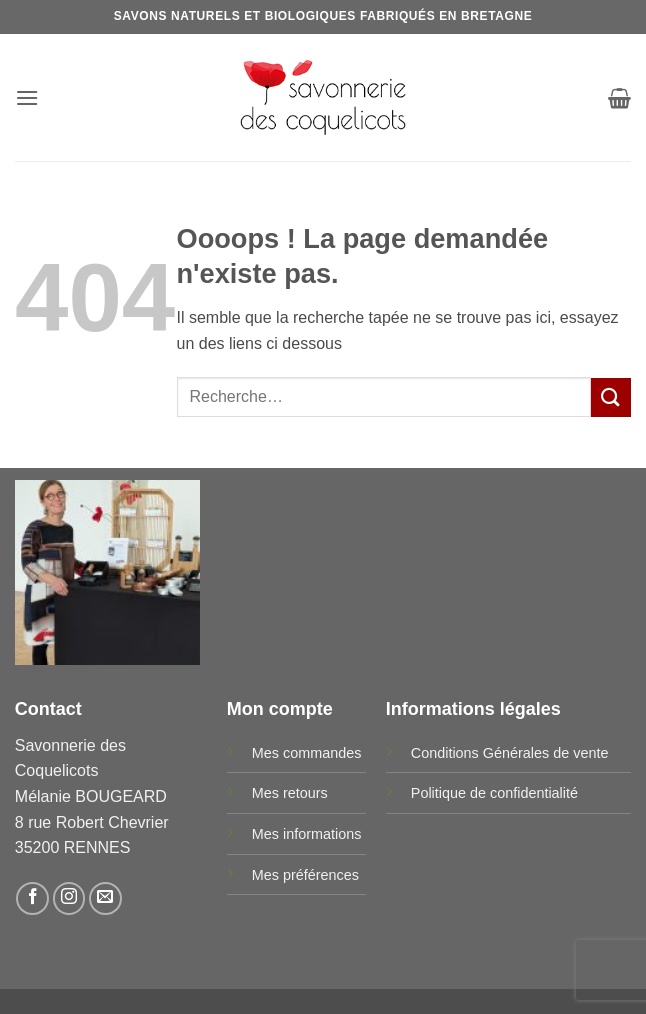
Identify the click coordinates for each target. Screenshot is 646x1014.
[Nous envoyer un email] (105, 898)
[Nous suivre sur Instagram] (69, 898)
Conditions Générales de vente (510, 753)
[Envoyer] (611, 397)
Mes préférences (305, 875)
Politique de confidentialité (494, 793)
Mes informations (307, 834)
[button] (27, 97)
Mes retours (290, 793)
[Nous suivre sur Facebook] (32, 898)
